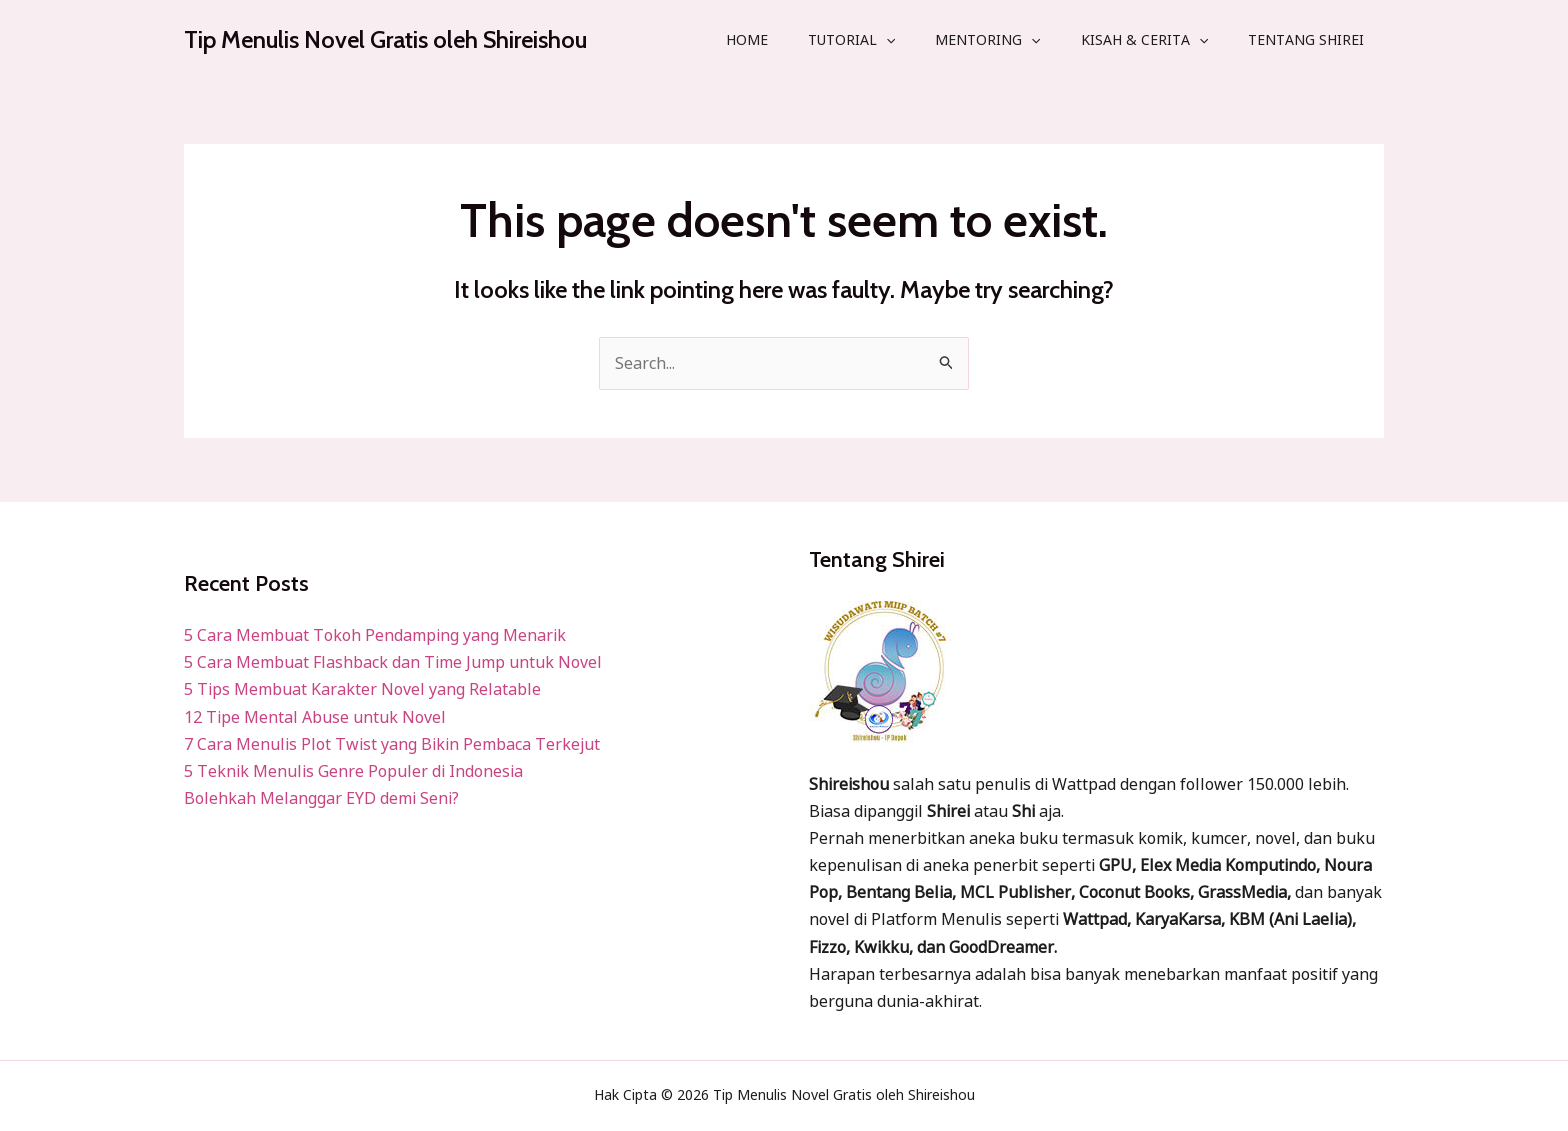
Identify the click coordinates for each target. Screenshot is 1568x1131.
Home (747, 39)
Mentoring (987, 40)
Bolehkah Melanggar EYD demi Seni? (321, 798)
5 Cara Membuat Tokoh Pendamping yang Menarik (375, 635)
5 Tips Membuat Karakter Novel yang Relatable (362, 689)
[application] (886, 40)
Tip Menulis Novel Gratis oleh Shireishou (385, 39)
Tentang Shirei (1306, 39)
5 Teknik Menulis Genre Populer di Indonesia (353, 771)
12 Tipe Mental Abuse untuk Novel (315, 717)
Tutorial (851, 40)
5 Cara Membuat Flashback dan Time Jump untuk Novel (393, 662)
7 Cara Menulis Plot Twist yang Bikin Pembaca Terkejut (392, 744)
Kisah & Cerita (1144, 40)
